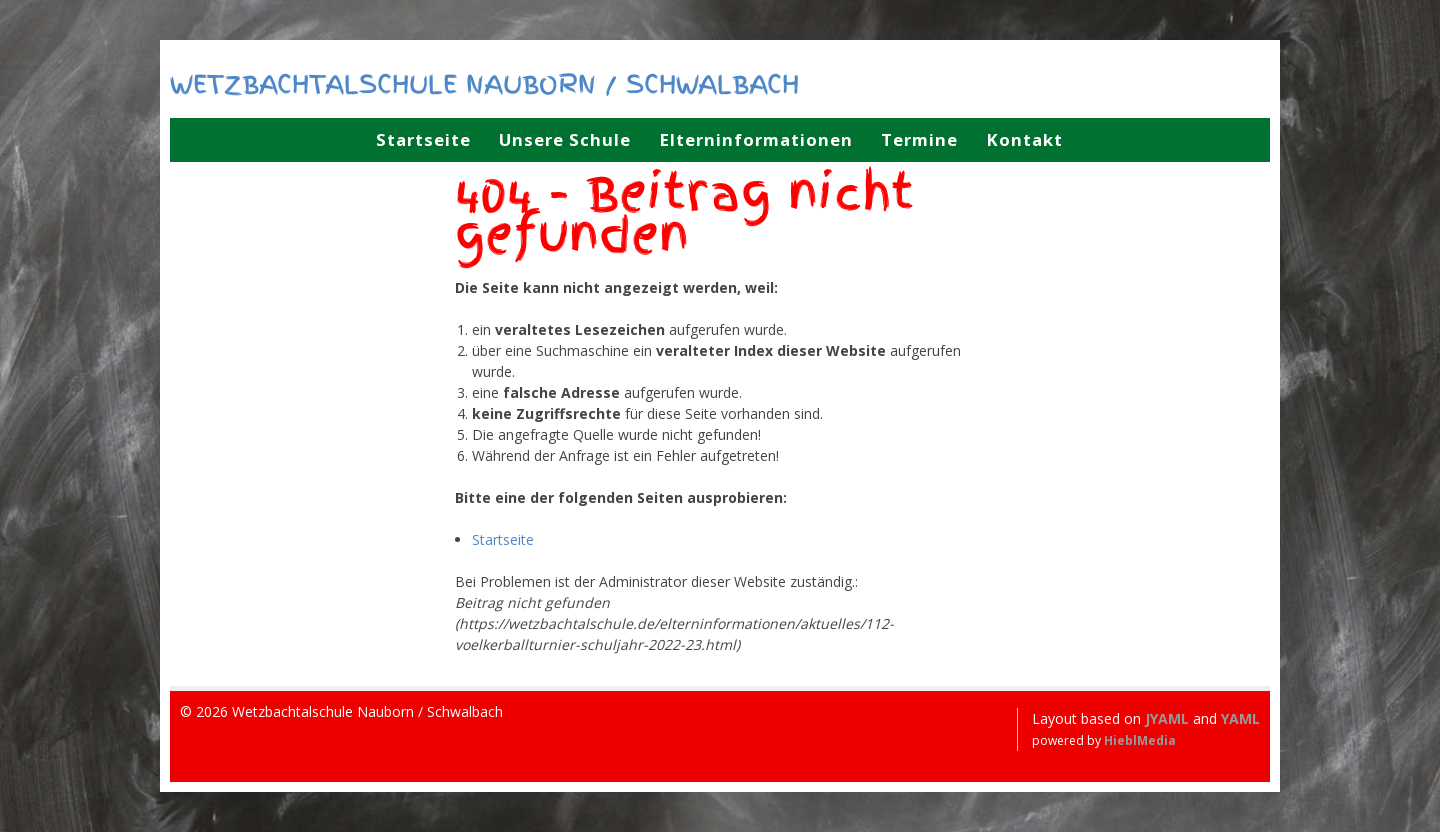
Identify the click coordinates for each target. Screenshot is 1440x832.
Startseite (503, 539)
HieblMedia (1140, 740)
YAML (1240, 718)
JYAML (1167, 718)
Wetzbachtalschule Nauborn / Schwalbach (484, 84)
